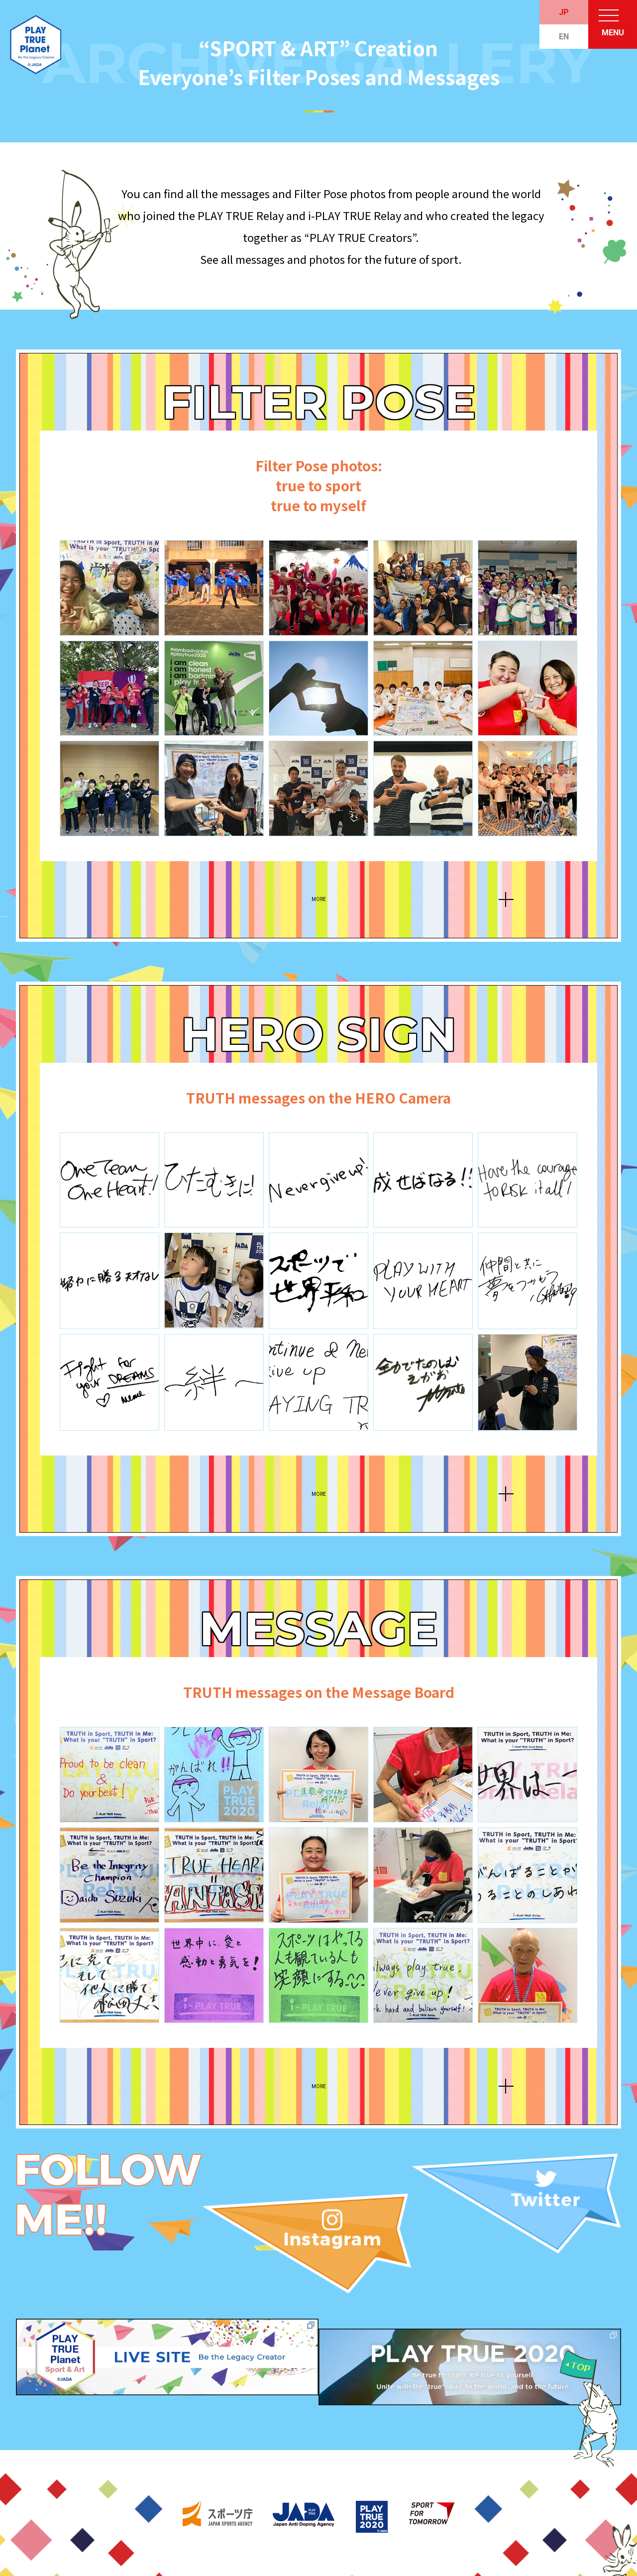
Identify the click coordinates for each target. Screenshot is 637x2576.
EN (564, 36)
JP (564, 12)
